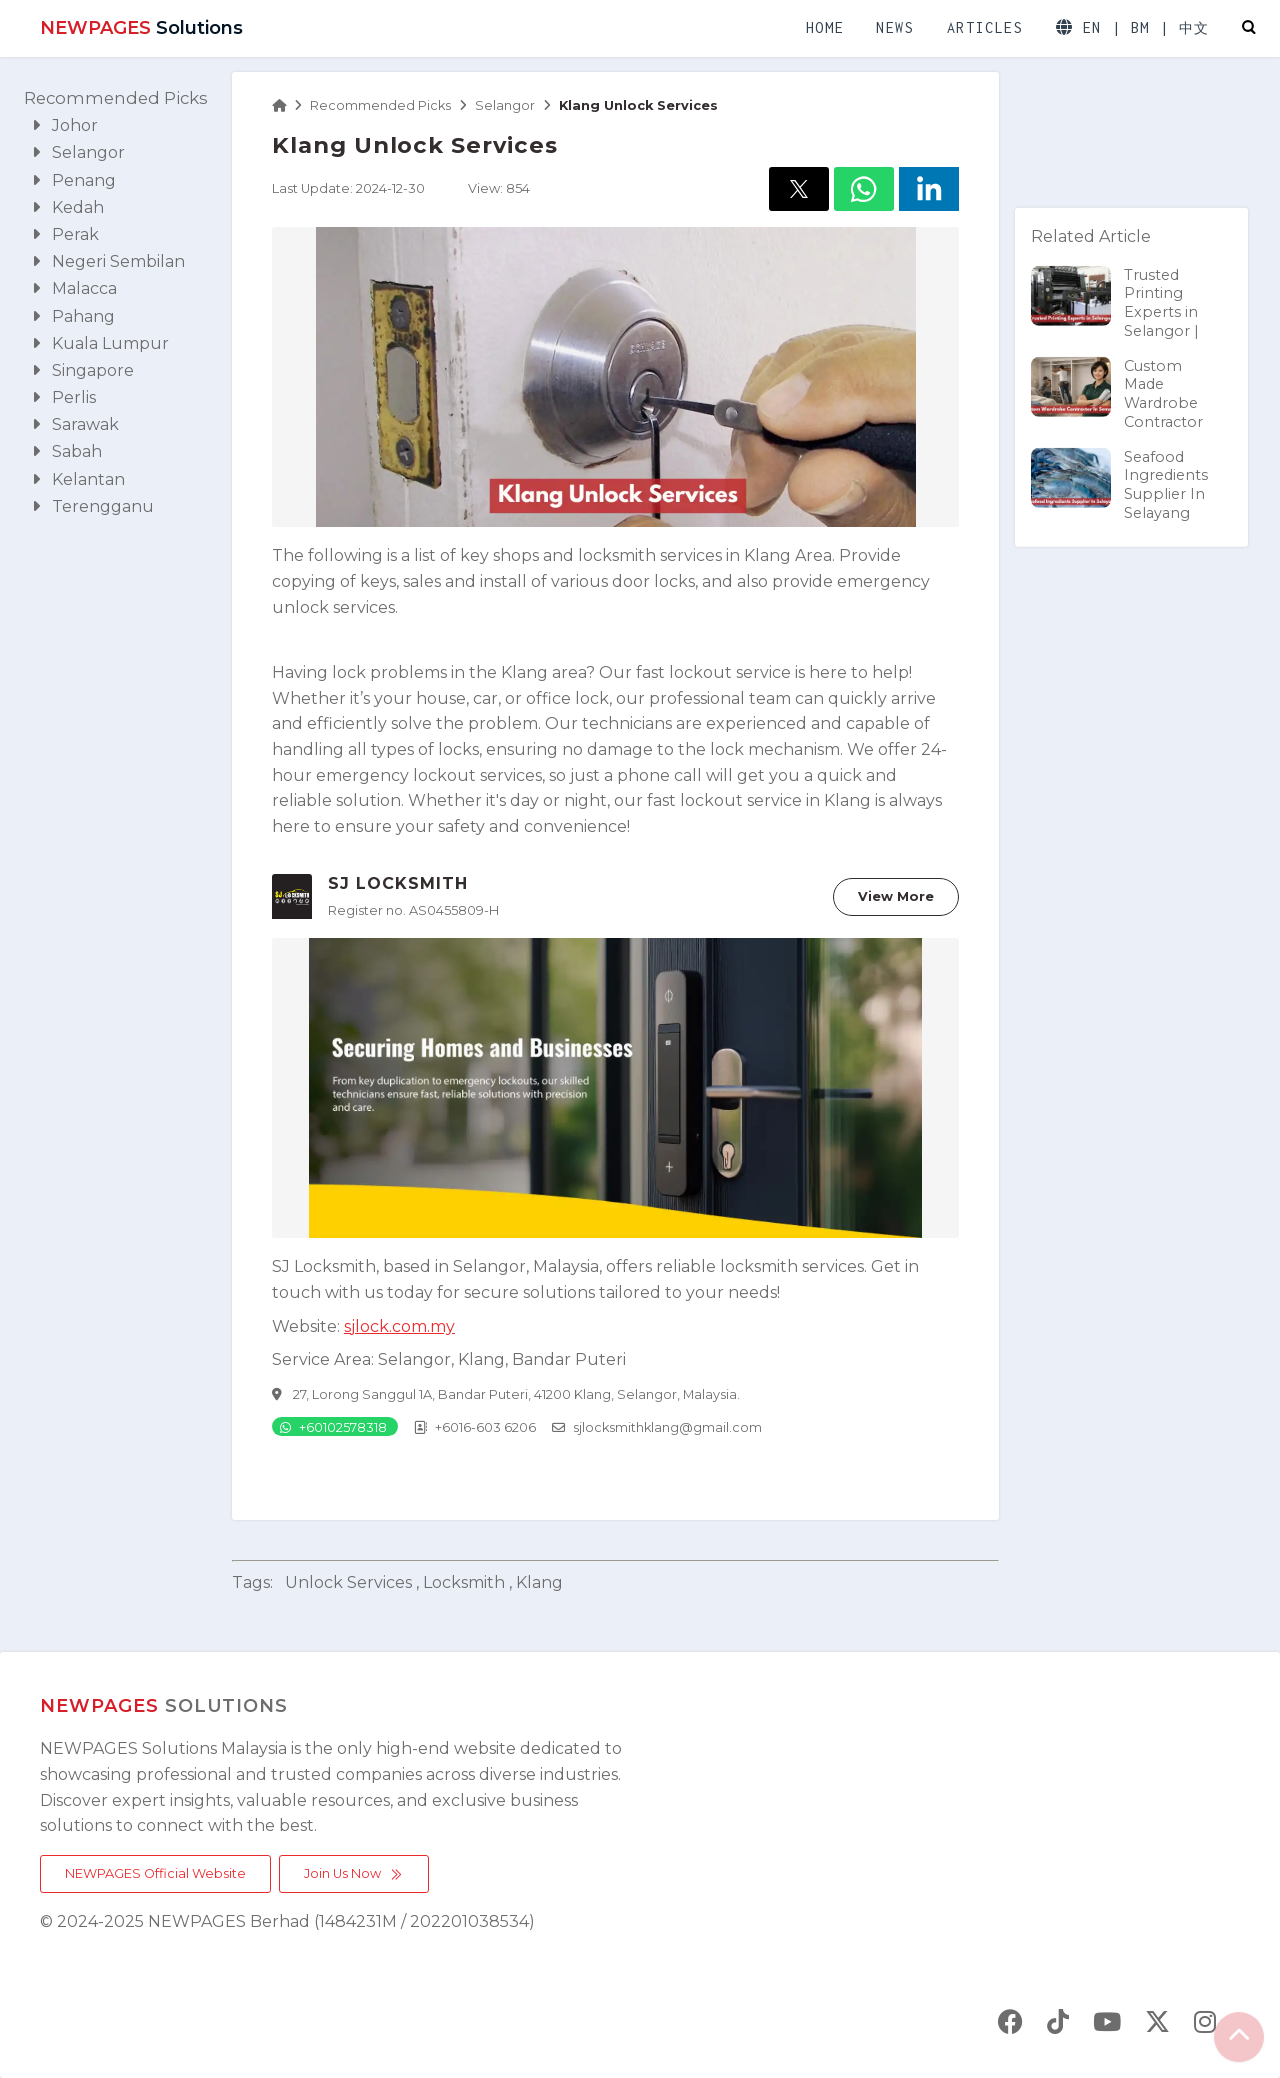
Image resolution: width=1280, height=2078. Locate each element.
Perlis (64, 397)
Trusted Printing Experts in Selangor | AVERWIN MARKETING (1123, 321)
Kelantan (78, 479)
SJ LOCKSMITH (398, 883)
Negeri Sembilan (108, 261)
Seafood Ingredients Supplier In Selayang (1119, 484)
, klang (536, 1582)
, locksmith (460, 1582)
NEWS (895, 27)
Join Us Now (354, 1874)
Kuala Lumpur (100, 343)
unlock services (348, 1582)
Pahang (73, 316)
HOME (825, 27)
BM (1140, 27)
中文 (1194, 28)
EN (1092, 27)
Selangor (78, 152)
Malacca (74, 288)
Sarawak (75, 424)
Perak (65, 234)
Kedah (68, 207)
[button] (799, 189)
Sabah (67, 451)
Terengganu (93, 506)
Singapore (83, 370)
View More (896, 896)
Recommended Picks (116, 98)
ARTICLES (985, 27)
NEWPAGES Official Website (155, 1873)
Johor (65, 125)
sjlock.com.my (399, 1326)
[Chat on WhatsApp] (335, 1426)
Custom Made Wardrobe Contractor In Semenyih (1117, 412)
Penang (74, 180)
